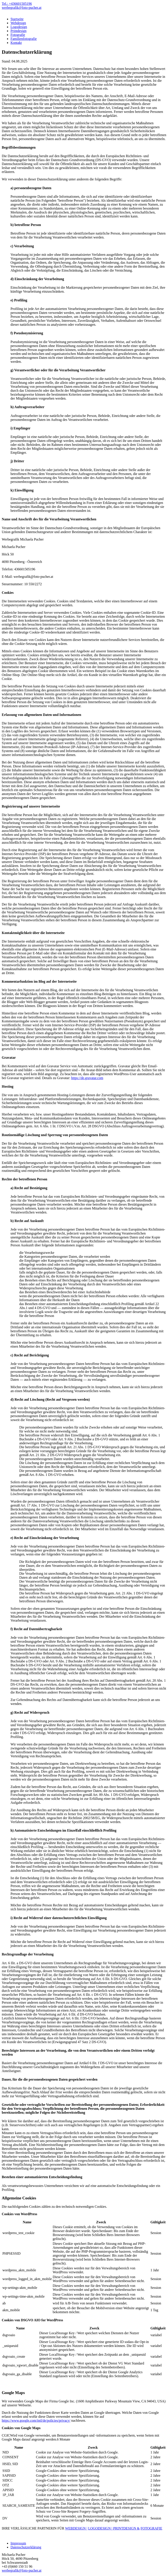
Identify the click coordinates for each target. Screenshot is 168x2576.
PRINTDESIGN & (126, 2528)
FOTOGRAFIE (151, 2528)
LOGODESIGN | (100, 2528)
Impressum (18, 2543)
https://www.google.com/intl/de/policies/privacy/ (36, 2420)
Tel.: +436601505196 (17, 3)
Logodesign (18, 27)
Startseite (17, 19)
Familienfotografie (23, 39)
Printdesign (18, 31)
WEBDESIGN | (76, 2528)
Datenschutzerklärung (25, 2547)
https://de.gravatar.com (87, 1078)
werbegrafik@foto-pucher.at (21, 7)
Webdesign (18, 23)
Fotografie (17, 35)
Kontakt (16, 42)
